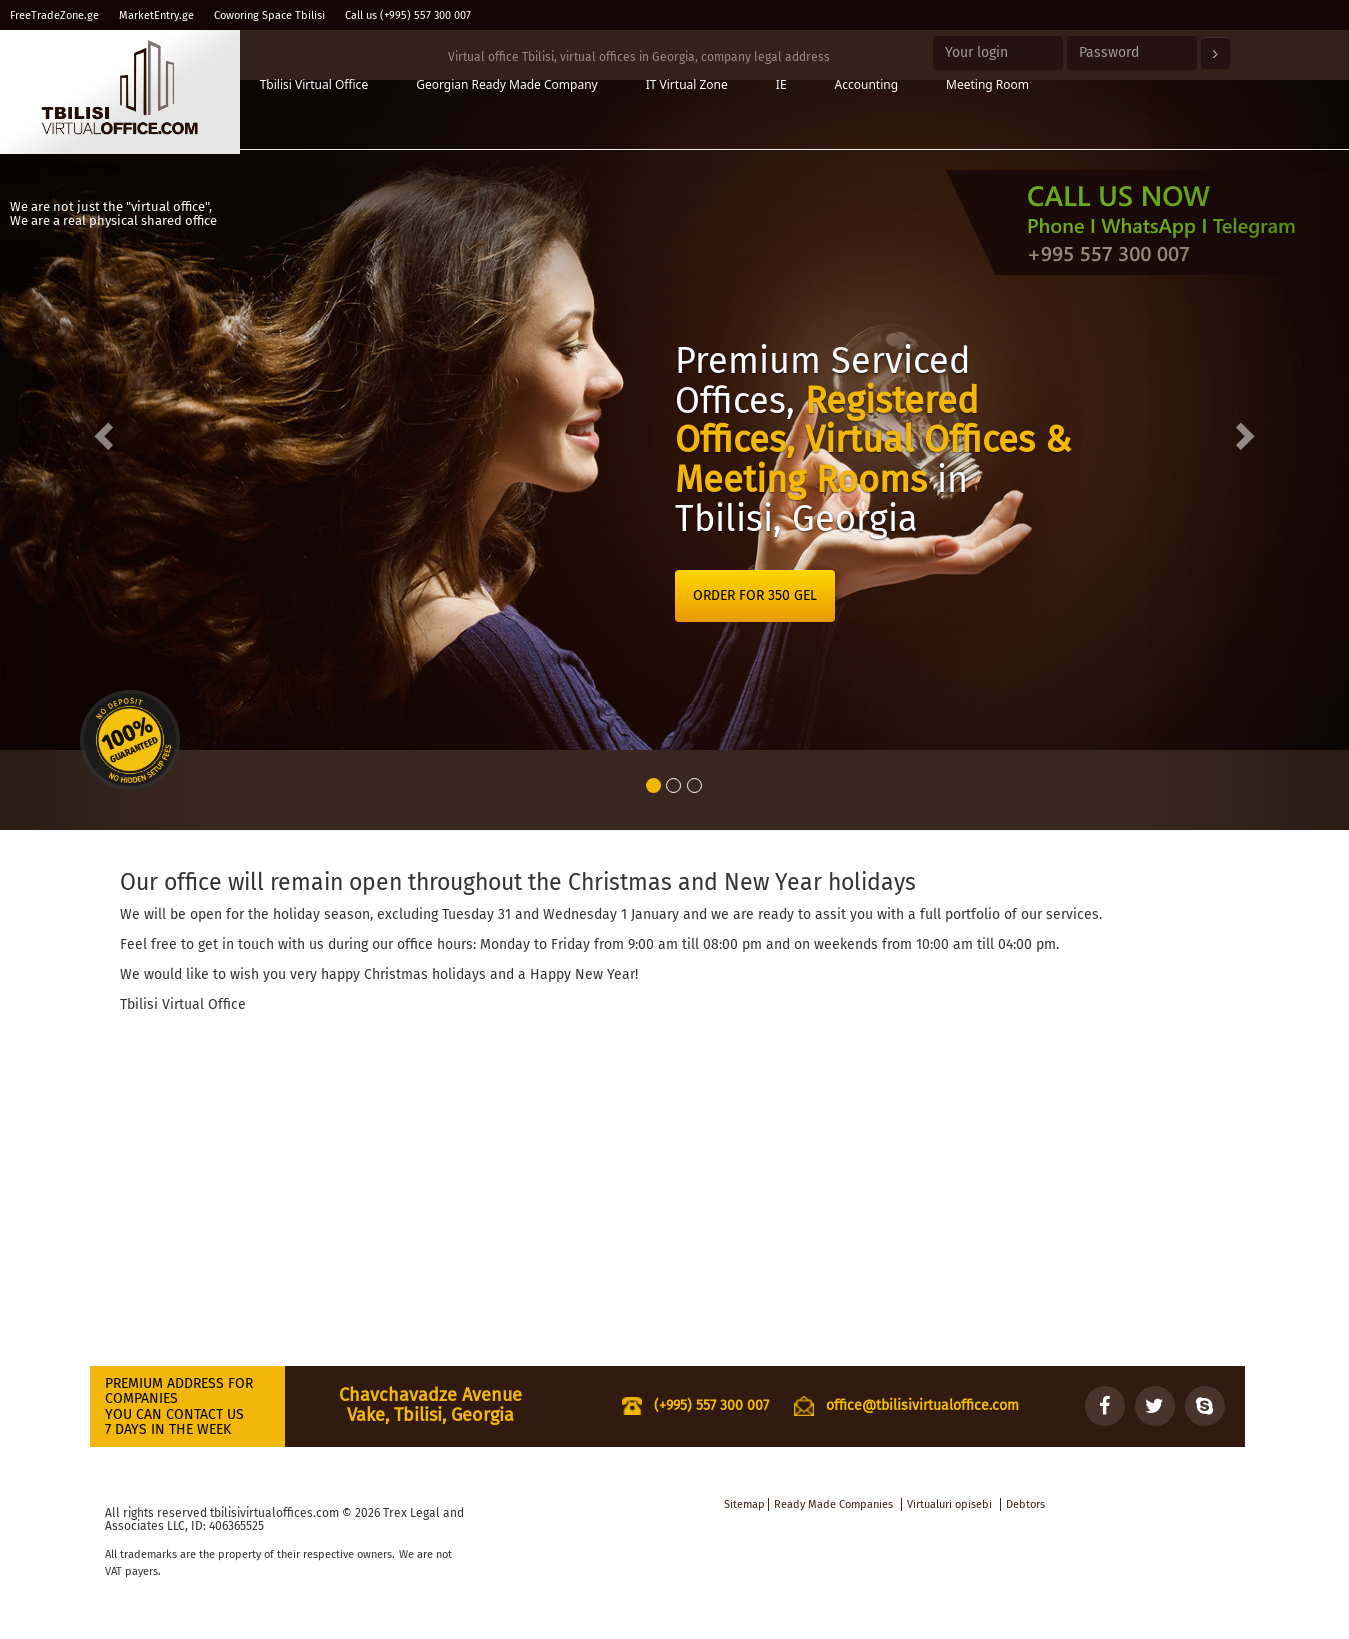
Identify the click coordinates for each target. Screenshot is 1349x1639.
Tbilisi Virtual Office (314, 84)
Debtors (1025, 1504)
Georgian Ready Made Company (507, 84)
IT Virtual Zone (687, 84)
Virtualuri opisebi (949, 1504)
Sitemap (744, 1504)
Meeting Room (987, 84)
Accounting (867, 84)
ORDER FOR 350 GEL (755, 595)
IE (781, 84)
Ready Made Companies (833, 1504)
